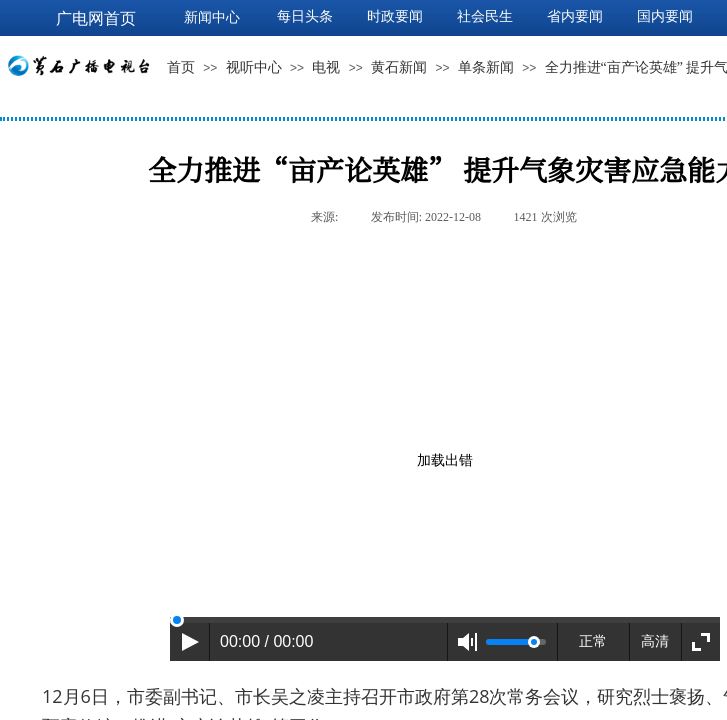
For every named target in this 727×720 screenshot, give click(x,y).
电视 (326, 67)
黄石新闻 (399, 67)
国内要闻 (665, 16)
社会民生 (485, 16)
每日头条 (305, 16)
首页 (181, 67)
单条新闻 (486, 67)
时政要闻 (395, 16)
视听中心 (254, 67)
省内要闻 (575, 16)
